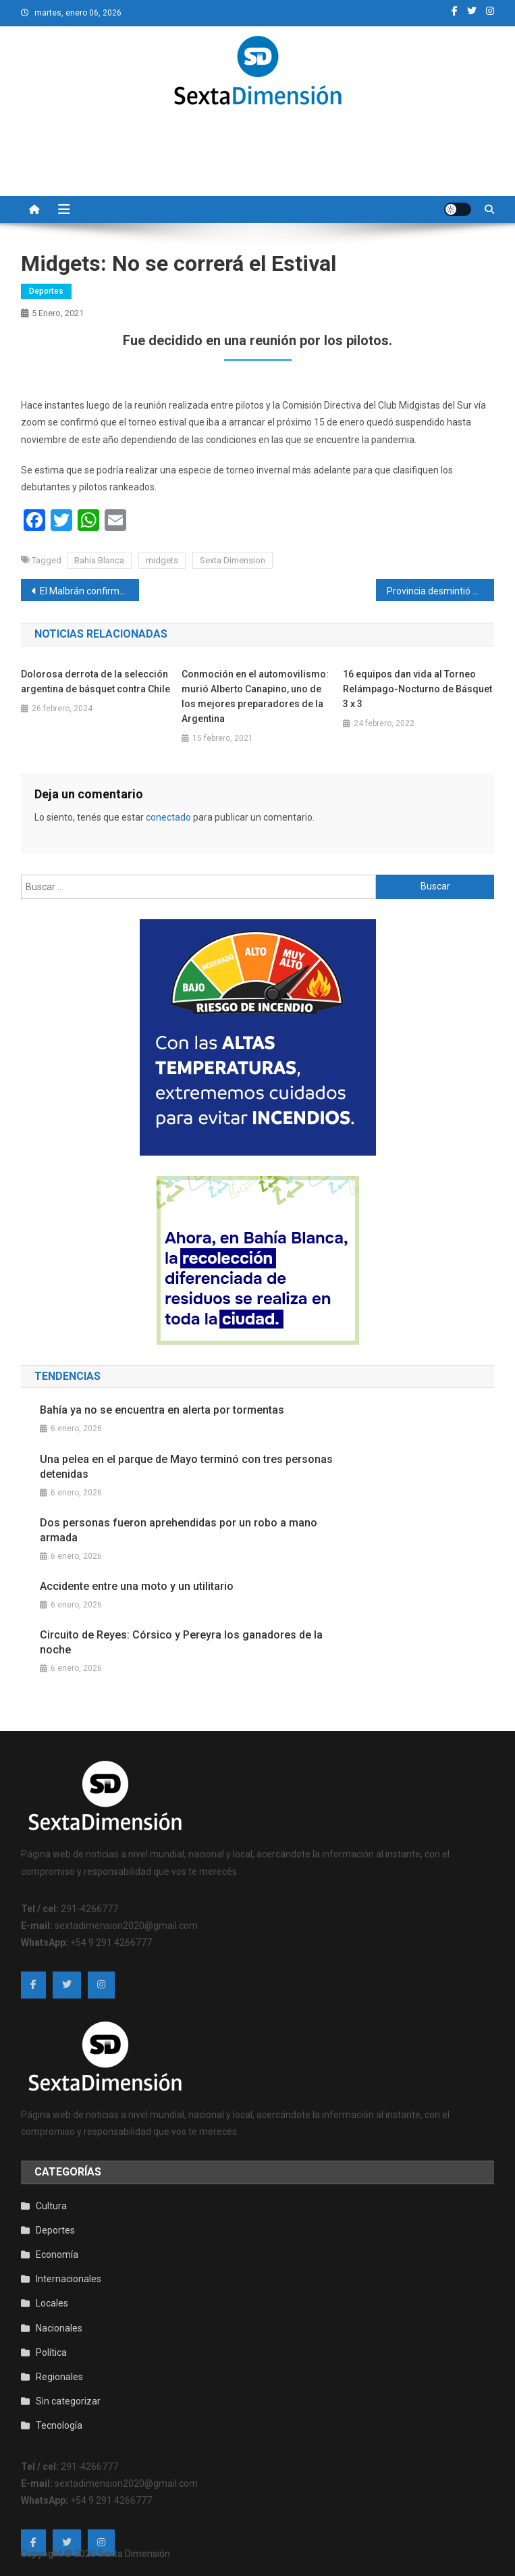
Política (51, 2352)
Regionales (59, 2376)
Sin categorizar (68, 2401)
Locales (52, 2303)
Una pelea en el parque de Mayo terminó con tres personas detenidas (186, 1466)
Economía (57, 2254)
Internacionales (68, 2278)
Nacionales (59, 2328)
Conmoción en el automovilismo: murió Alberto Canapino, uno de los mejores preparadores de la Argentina (255, 696)
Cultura (51, 2205)
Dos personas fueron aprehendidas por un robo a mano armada (178, 1530)
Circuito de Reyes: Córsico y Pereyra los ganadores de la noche (181, 1642)
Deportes (46, 291)
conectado (168, 817)
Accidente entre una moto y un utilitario (137, 1586)
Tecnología (59, 2425)
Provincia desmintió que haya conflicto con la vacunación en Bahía (440, 591)
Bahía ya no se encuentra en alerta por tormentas (162, 1409)
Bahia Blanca (99, 560)
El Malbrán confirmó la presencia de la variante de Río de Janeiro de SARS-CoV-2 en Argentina (89, 591)
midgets (162, 560)
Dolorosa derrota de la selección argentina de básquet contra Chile (95, 681)
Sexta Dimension (232, 560)
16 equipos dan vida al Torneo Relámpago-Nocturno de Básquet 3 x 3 (417, 689)
